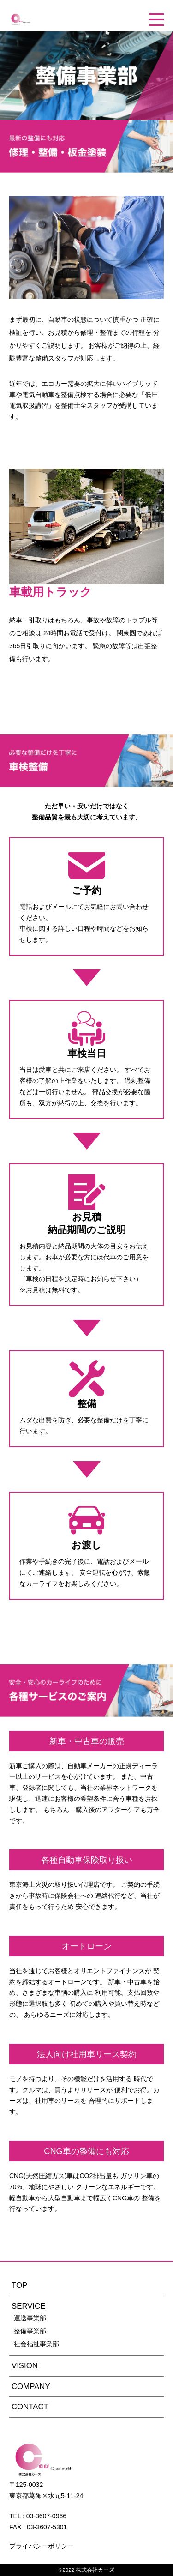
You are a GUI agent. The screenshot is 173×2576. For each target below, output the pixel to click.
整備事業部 (30, 2331)
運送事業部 (30, 2318)
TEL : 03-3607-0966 (37, 2516)
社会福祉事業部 (36, 2343)
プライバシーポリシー (41, 2546)
